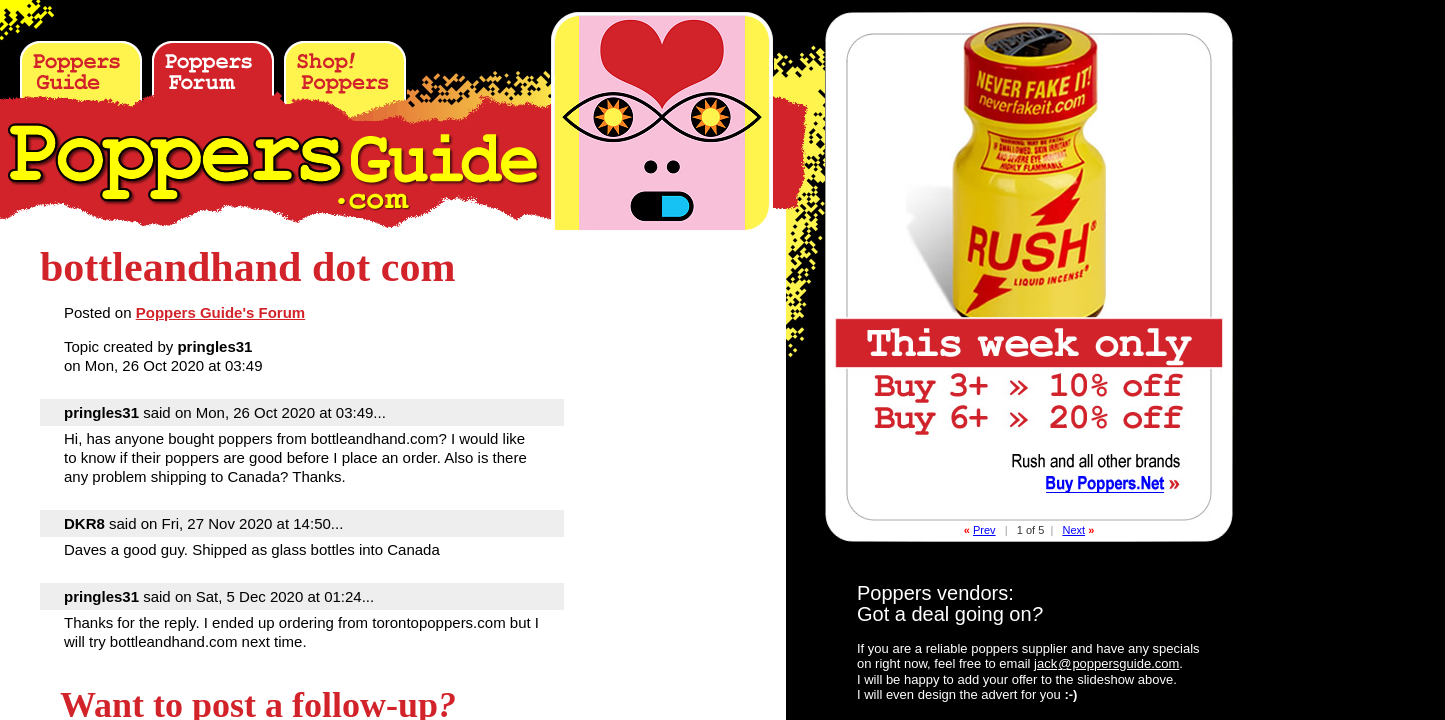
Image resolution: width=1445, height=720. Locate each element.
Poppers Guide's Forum (220, 312)
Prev (984, 530)
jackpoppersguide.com (1106, 663)
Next (1073, 530)
